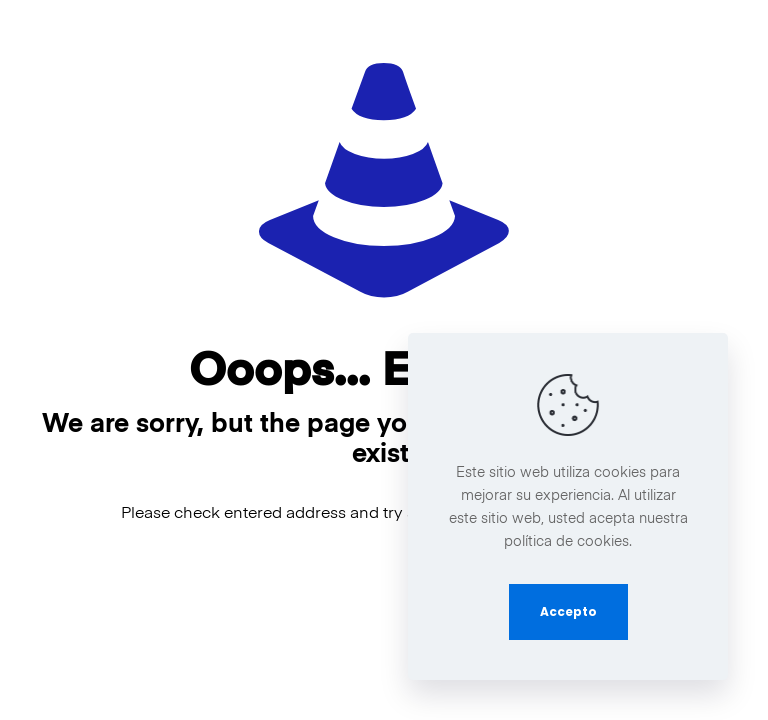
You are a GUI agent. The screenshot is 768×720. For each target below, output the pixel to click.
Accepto (568, 611)
